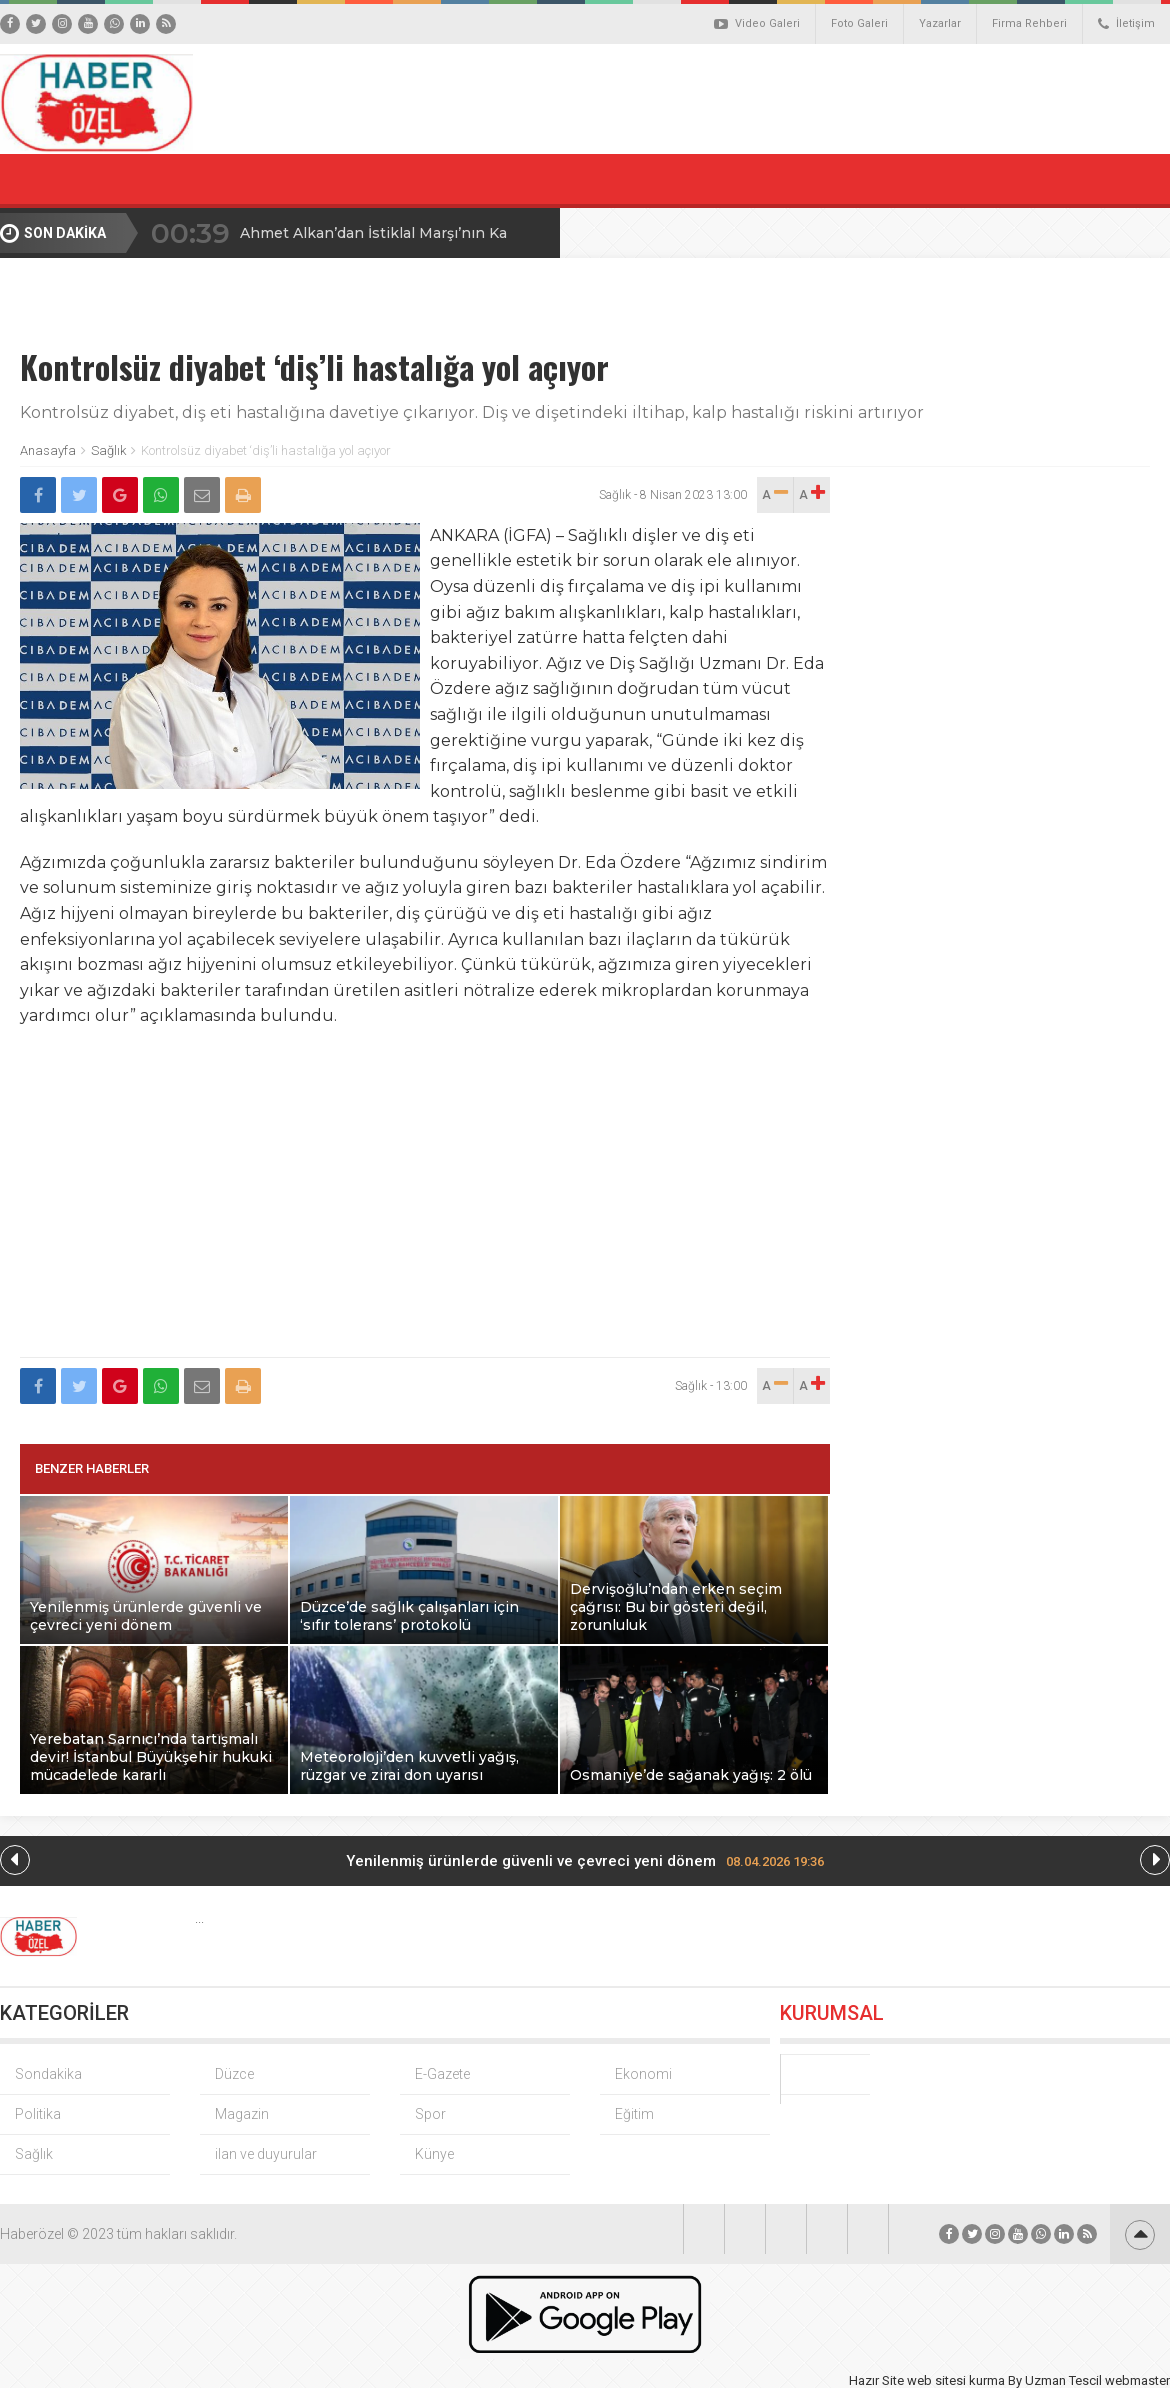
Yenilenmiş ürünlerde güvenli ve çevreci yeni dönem (585, 1861)
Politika (38, 2114)
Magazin (242, 2114)
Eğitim (634, 2114)
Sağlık (108, 450)
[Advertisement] (425, 1204)
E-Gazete (442, 2074)
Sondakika (48, 2074)
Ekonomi (643, 2074)
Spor (430, 2114)
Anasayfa (48, 450)
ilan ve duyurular (266, 2154)
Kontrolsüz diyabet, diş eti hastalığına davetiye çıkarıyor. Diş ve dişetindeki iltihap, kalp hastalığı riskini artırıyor (472, 412)
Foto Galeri (859, 23)
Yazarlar (940, 23)
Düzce (234, 2074)
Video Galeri (757, 24)
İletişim (1126, 24)
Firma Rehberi (1029, 23)
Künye (434, 2154)
